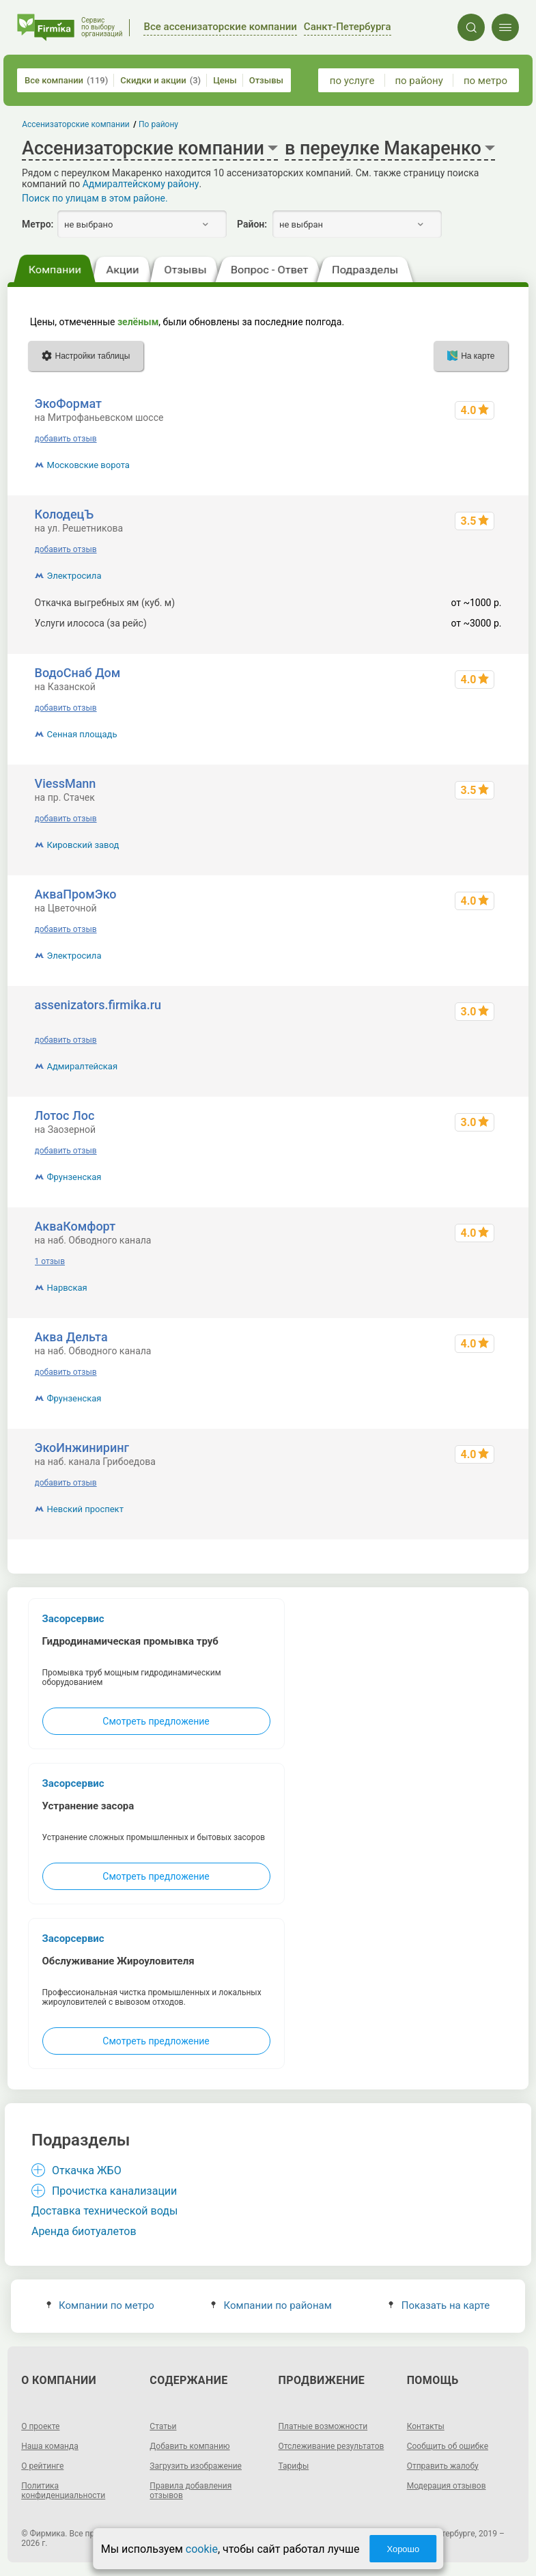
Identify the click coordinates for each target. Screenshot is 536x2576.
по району (418, 80)
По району (158, 124)
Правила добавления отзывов (190, 2490)
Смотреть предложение (155, 1721)
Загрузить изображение (196, 2466)
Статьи (163, 2426)
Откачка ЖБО (87, 2170)
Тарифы (294, 2466)
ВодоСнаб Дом (78, 673)
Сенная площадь (82, 734)
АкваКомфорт (75, 1226)
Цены (225, 80)
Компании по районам (271, 2305)
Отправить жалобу (443, 2466)
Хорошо (402, 2549)
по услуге (352, 80)
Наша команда (50, 2446)
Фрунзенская (74, 1177)
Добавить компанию (189, 2446)
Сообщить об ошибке (447, 2446)
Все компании (66, 80)
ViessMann (65, 783)
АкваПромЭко (76, 894)
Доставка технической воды (104, 2210)
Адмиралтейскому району (141, 183)
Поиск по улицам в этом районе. (95, 198)
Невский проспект (85, 1509)
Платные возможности (323, 2426)
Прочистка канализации (114, 2190)
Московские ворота (88, 465)
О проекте (40, 2426)
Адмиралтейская (82, 1066)
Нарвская (67, 1288)
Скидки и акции (160, 80)
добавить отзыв (66, 438)
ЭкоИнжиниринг (82, 1447)
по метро (485, 80)
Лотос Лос (65, 1115)
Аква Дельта (71, 1337)
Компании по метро (100, 2305)
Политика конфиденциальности (63, 2490)
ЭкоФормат (68, 403)
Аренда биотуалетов (84, 2231)
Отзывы (266, 80)
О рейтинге (42, 2466)
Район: (252, 224)
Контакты (426, 2426)
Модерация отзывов (446, 2486)
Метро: (37, 224)
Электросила (74, 576)
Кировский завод (83, 845)
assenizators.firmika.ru (98, 1005)
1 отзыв (50, 1261)
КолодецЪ (64, 514)
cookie (202, 2549)
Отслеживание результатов (331, 2446)
